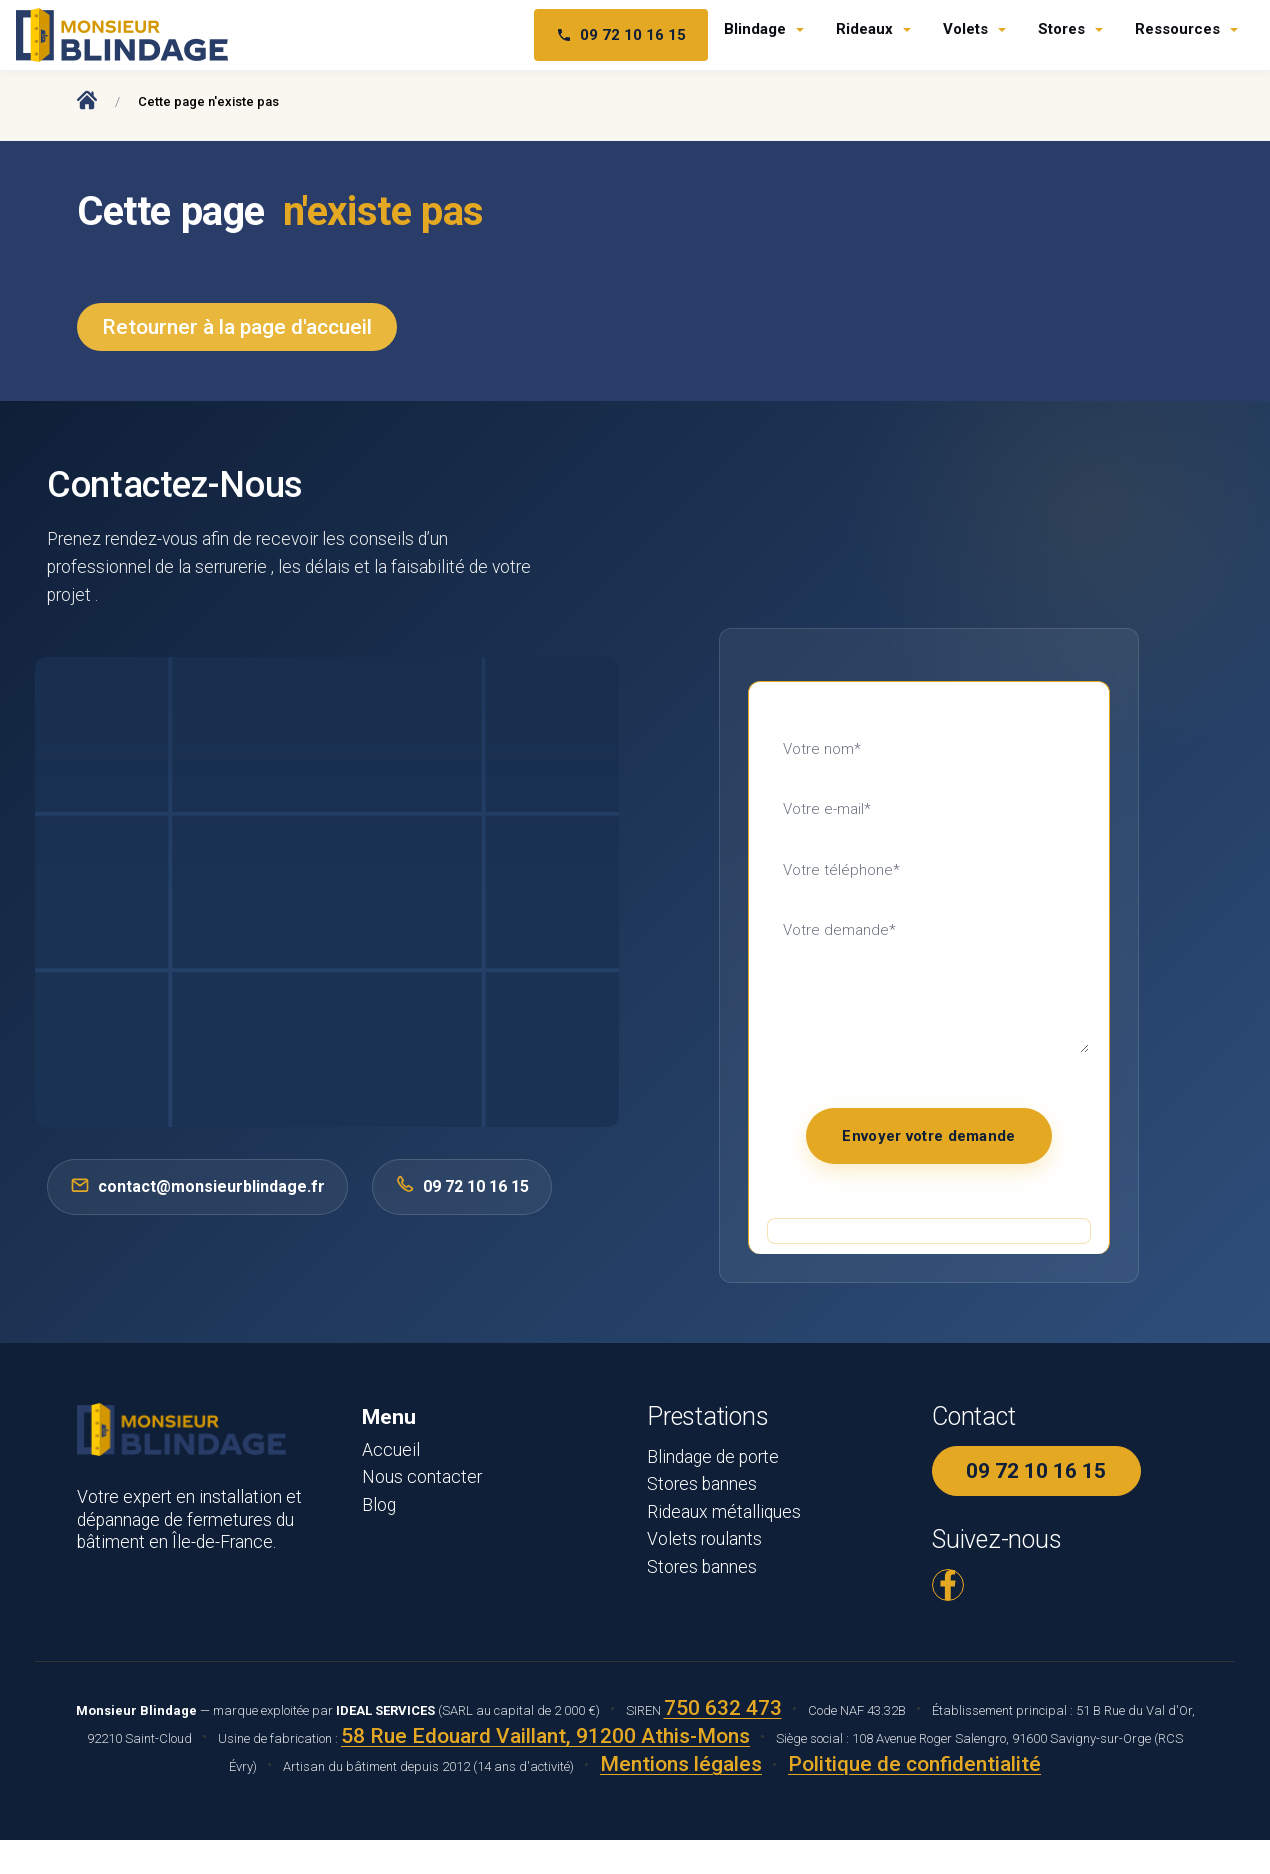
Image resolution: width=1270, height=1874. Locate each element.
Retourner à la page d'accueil (237, 327)
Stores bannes (702, 1484)
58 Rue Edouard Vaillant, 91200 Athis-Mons (545, 1736)
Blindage (755, 29)
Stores (1061, 29)
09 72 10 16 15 (1036, 1471)
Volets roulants (704, 1539)
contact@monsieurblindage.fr (197, 1185)
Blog (379, 1505)
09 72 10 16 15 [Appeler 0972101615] (462, 1185)
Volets (965, 29)
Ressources (1177, 29)
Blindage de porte (713, 1457)
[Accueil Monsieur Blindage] (87, 99)
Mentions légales (681, 1764)
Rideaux (864, 29)
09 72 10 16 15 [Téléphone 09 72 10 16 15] (621, 35)
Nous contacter (422, 1477)
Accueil (391, 1450)
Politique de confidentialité (914, 1764)
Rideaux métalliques (724, 1512)
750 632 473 (723, 1708)
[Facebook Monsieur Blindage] (948, 1585)
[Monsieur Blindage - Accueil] (122, 35)
